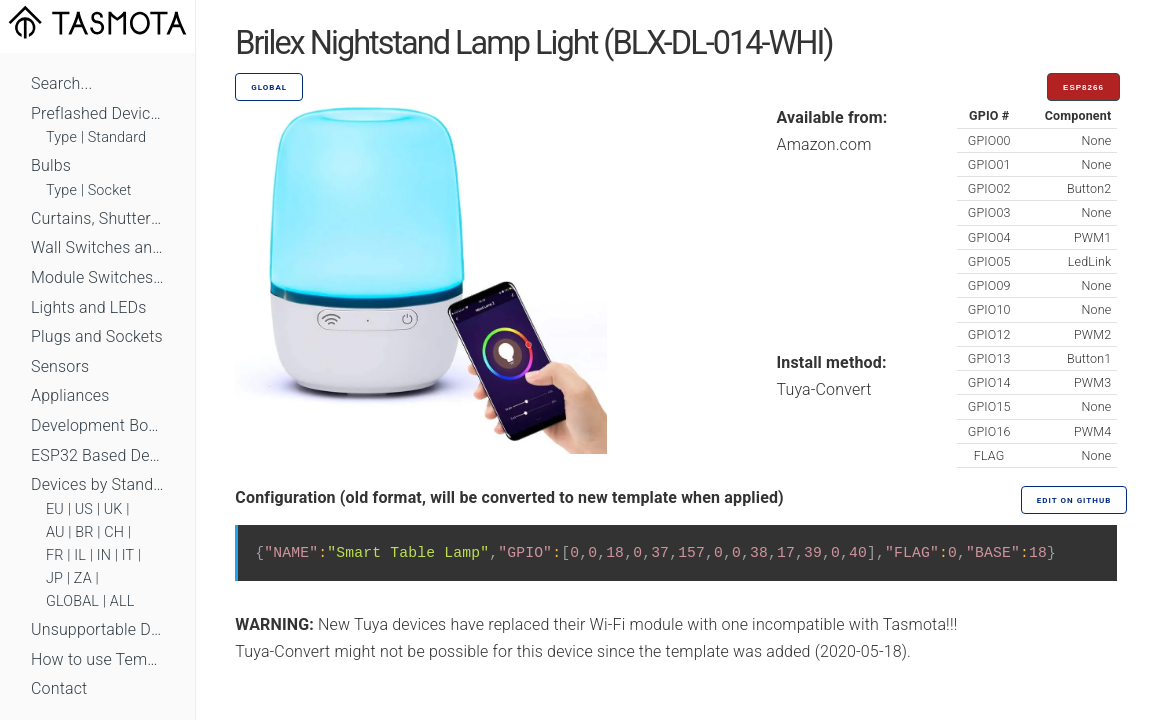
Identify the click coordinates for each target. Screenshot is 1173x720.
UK (113, 509)
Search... (61, 83)
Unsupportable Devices (97, 629)
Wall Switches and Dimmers (97, 247)
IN (104, 555)
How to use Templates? (97, 659)
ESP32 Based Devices (97, 455)
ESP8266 (1083, 87)
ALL (122, 601)
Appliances (70, 395)
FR (55, 555)
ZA (83, 578)
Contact (59, 688)
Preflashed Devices (97, 113)
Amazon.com (824, 144)
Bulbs (51, 165)
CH (114, 532)
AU (55, 532)
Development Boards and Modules (97, 425)
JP (54, 578)
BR (84, 532)
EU (55, 509)
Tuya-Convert (824, 389)
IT (128, 555)
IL (80, 555)
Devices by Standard (97, 484)
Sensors (60, 366)
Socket (110, 190)
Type (61, 137)
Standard (117, 137)
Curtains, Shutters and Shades (97, 218)
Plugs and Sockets (97, 336)
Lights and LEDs (89, 307)
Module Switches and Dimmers (97, 277)
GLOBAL (72, 601)
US (84, 509)
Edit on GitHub (1074, 500)
